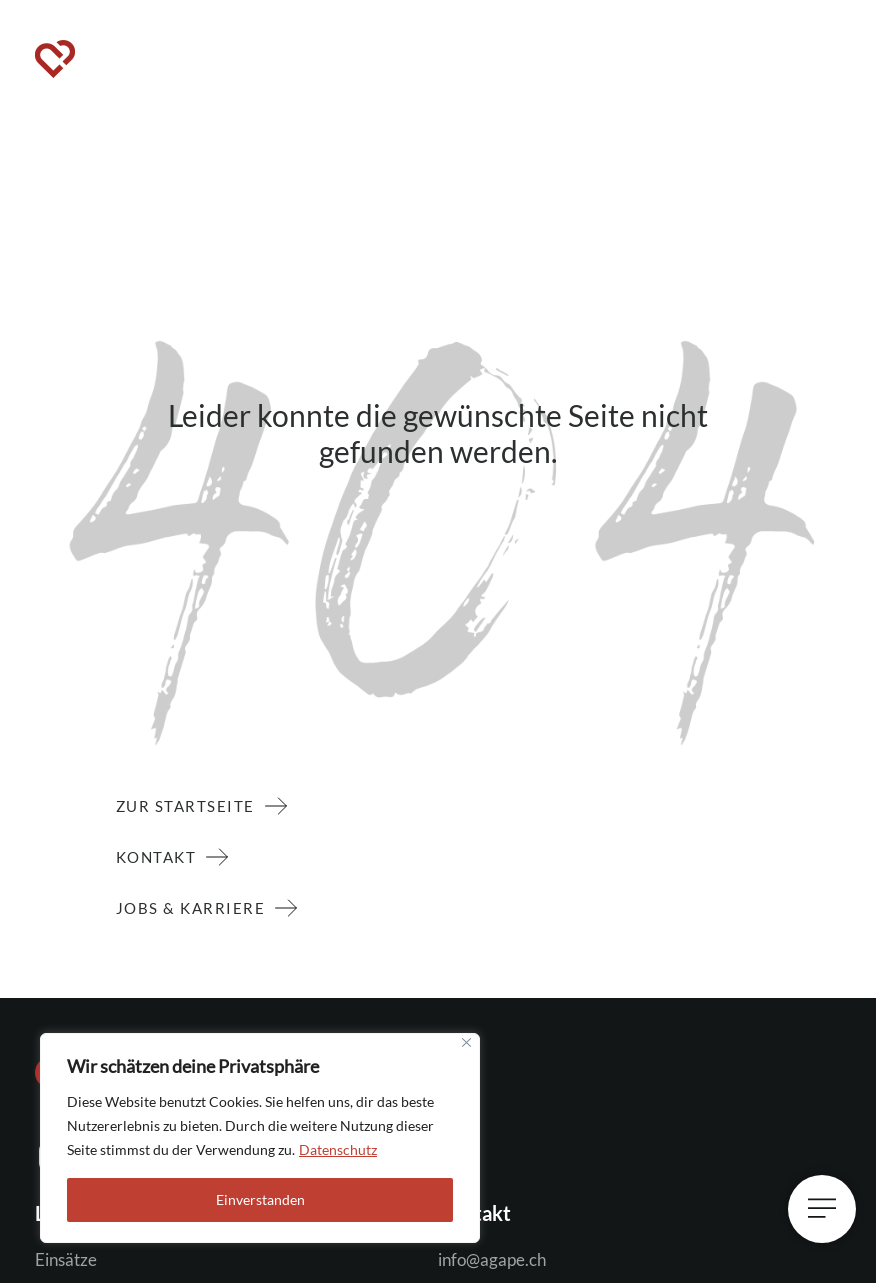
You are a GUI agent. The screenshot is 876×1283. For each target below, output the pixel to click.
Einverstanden (260, 1199)
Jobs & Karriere (196, 908)
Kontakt (161, 857)
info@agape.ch (492, 1259)
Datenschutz (338, 1149)
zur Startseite (190, 806)
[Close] (466, 1042)
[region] (260, 1138)
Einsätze (66, 1259)
